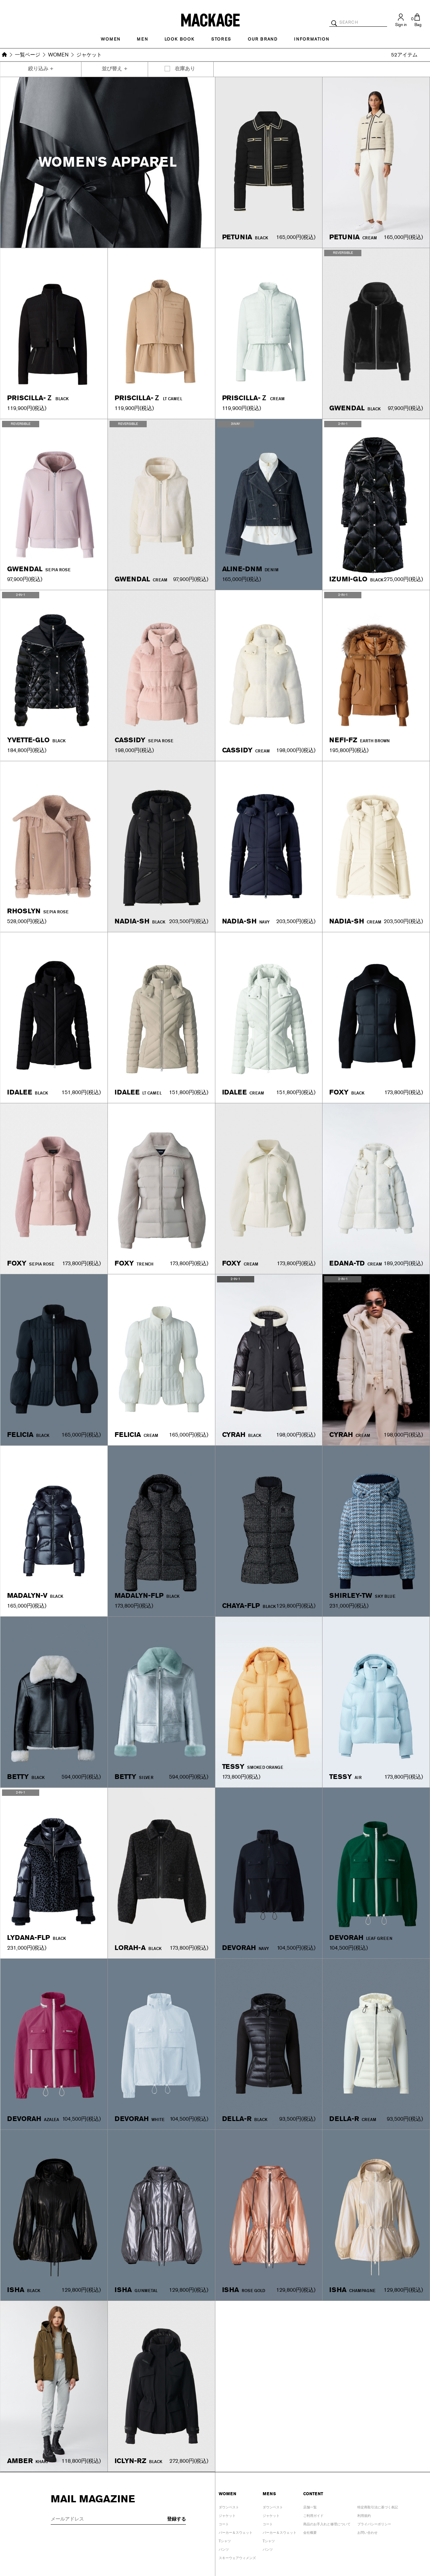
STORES (221, 39)
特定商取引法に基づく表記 (377, 2506)
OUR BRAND (263, 39)
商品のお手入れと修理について (327, 2523)
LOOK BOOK (180, 39)
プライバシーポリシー (374, 2523)
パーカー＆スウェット (236, 2531)
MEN (142, 39)
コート (224, 2523)
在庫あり (185, 68)
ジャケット (227, 2514)
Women (110, 39)
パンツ (224, 2548)
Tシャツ (225, 2540)
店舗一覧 (310, 2506)
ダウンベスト (229, 2506)
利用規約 (364, 2514)
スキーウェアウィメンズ (237, 2557)
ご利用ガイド (313, 2514)
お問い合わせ (367, 2531)
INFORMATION (311, 39)
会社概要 (310, 2531)
